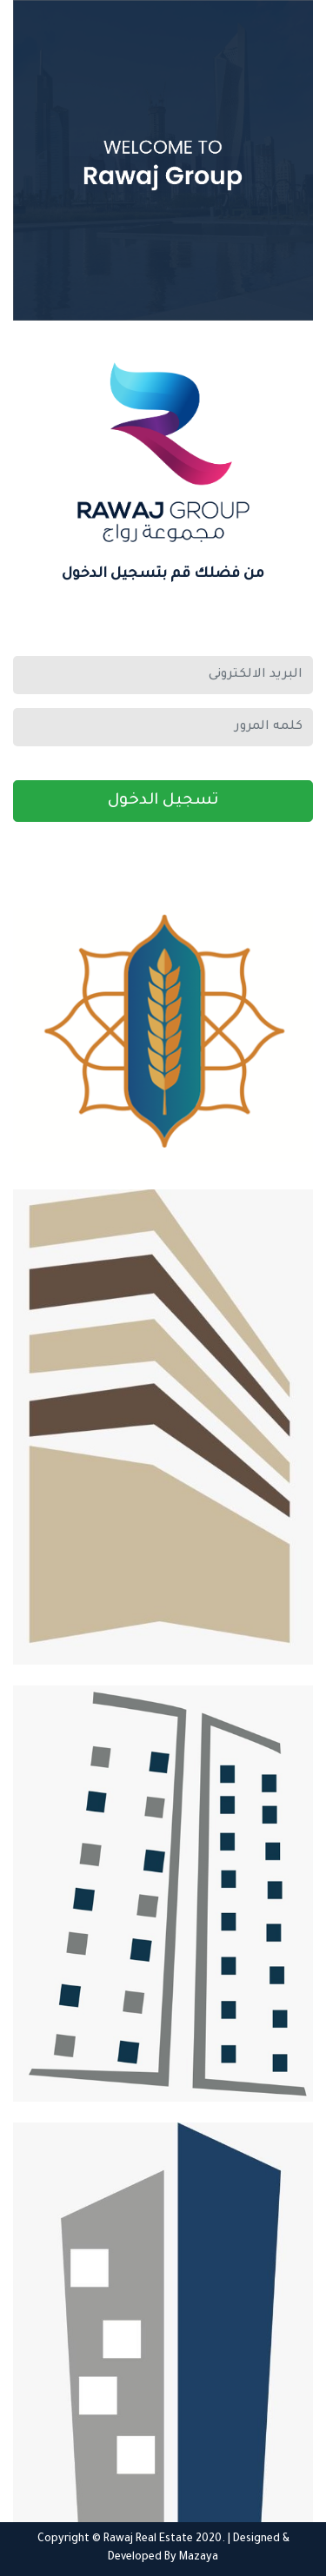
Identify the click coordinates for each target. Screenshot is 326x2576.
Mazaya (198, 2558)
